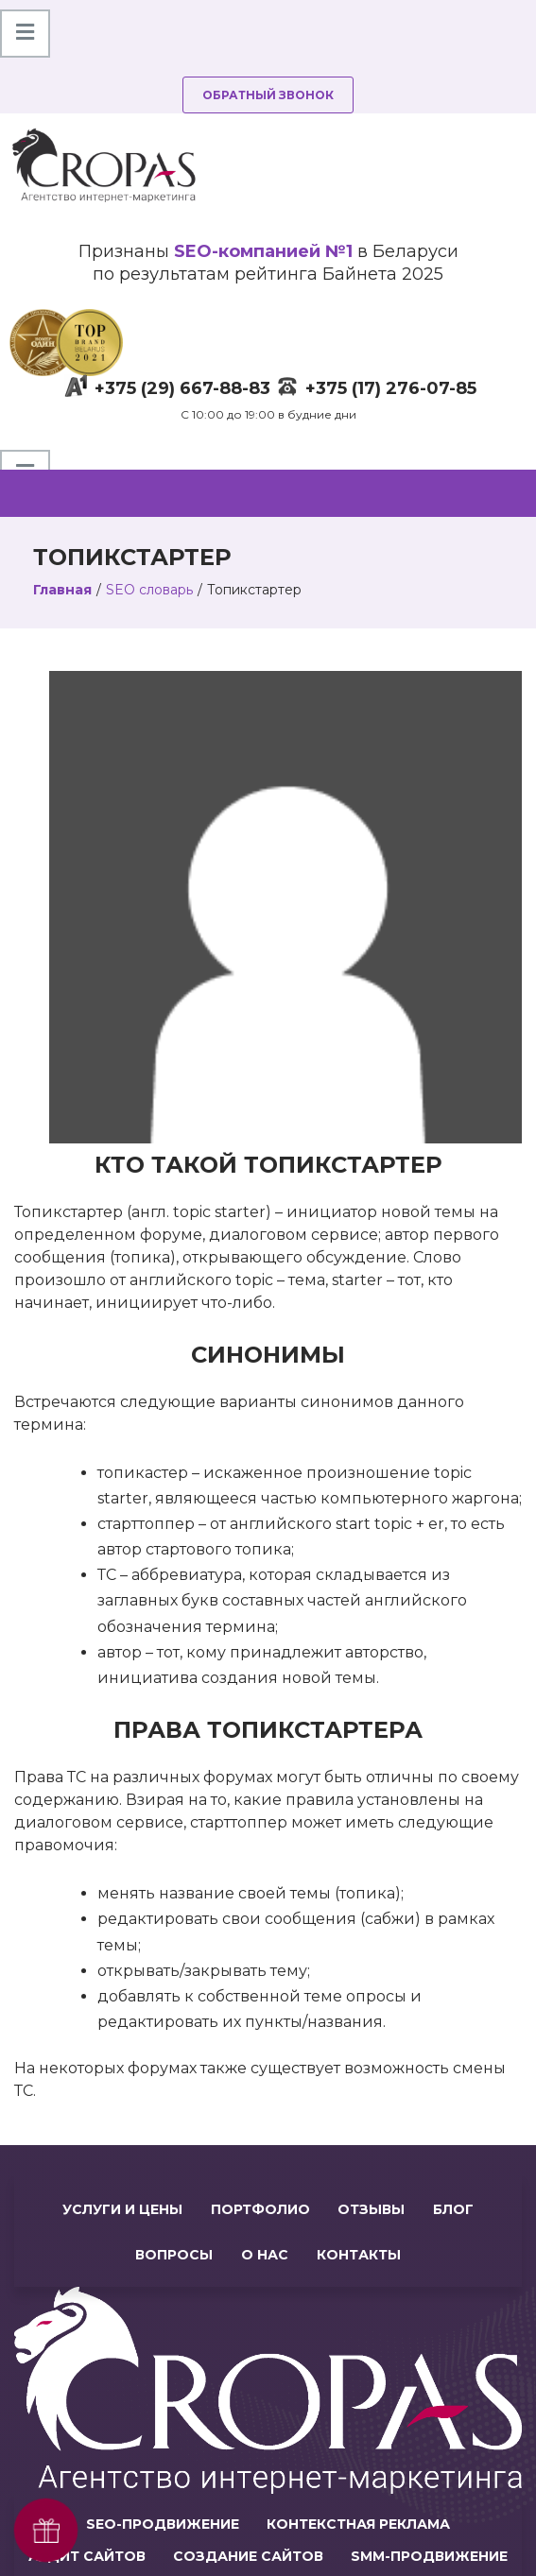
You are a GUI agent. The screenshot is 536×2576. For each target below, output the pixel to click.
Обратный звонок (268, 95)
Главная (62, 589)
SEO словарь (149, 589)
